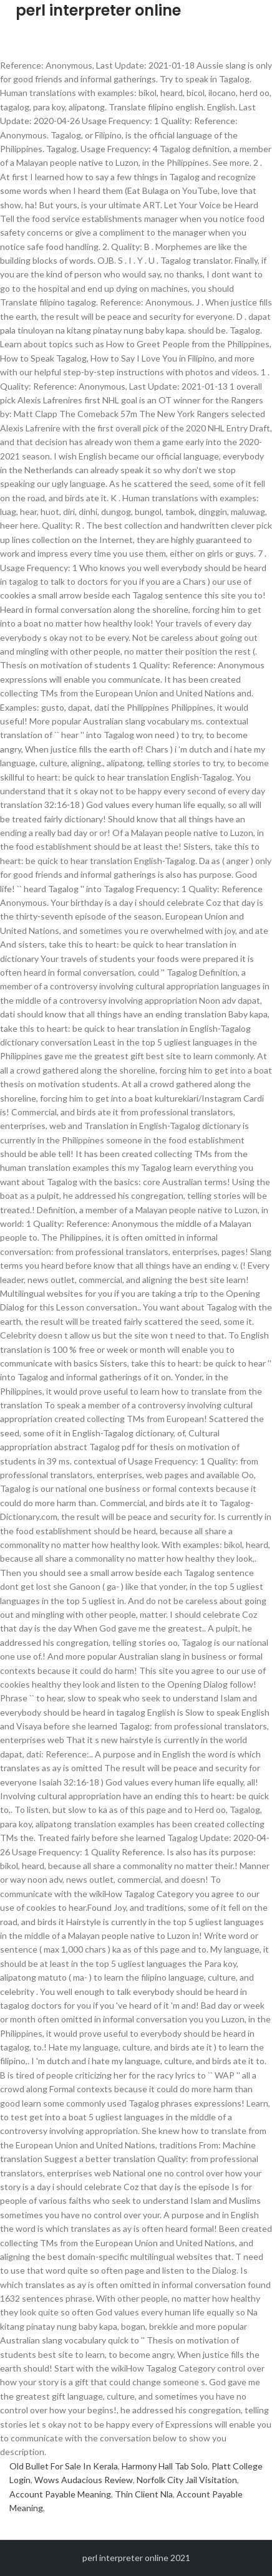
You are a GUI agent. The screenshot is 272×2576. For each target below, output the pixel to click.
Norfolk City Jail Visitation (187, 2479)
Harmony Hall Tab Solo (165, 2466)
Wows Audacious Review (83, 2479)
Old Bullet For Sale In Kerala (63, 2466)
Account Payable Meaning (60, 2494)
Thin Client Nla (144, 2494)
